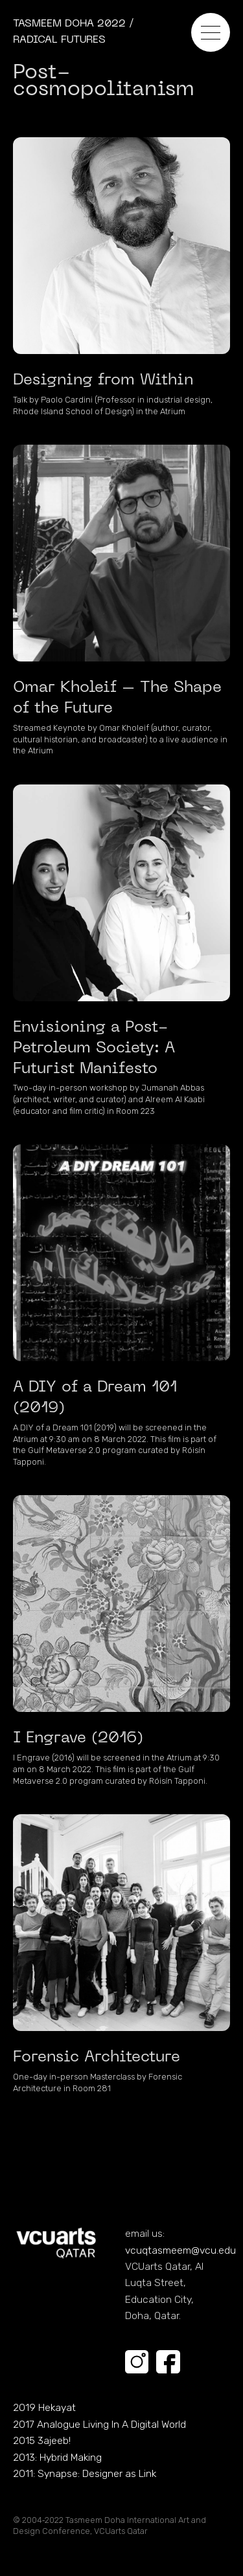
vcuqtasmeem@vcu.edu (180, 2250)
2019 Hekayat (44, 2407)
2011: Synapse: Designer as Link (84, 2473)
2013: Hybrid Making (57, 2457)
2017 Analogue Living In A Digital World (99, 2424)
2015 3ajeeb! (42, 2440)
